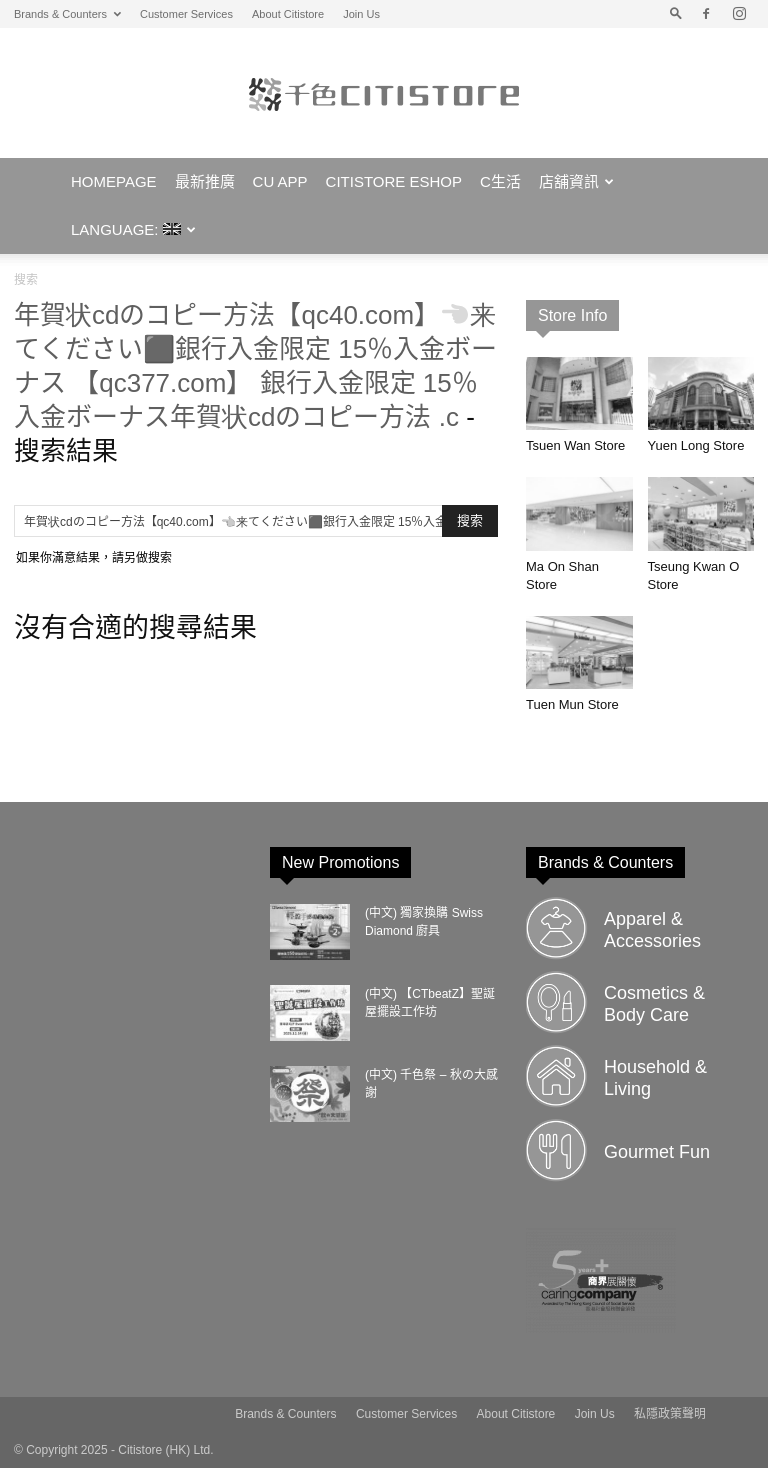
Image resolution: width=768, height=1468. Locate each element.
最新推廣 (205, 181)
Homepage (114, 181)
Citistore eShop (394, 181)
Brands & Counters (67, 14)
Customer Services (186, 14)
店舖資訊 (576, 181)
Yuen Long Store (696, 445)
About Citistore (288, 14)
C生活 (500, 181)
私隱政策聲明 (670, 1414)
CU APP (280, 181)
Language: (133, 229)
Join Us (361, 14)
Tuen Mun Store (572, 704)
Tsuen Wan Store (575, 445)
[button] (676, 14)
